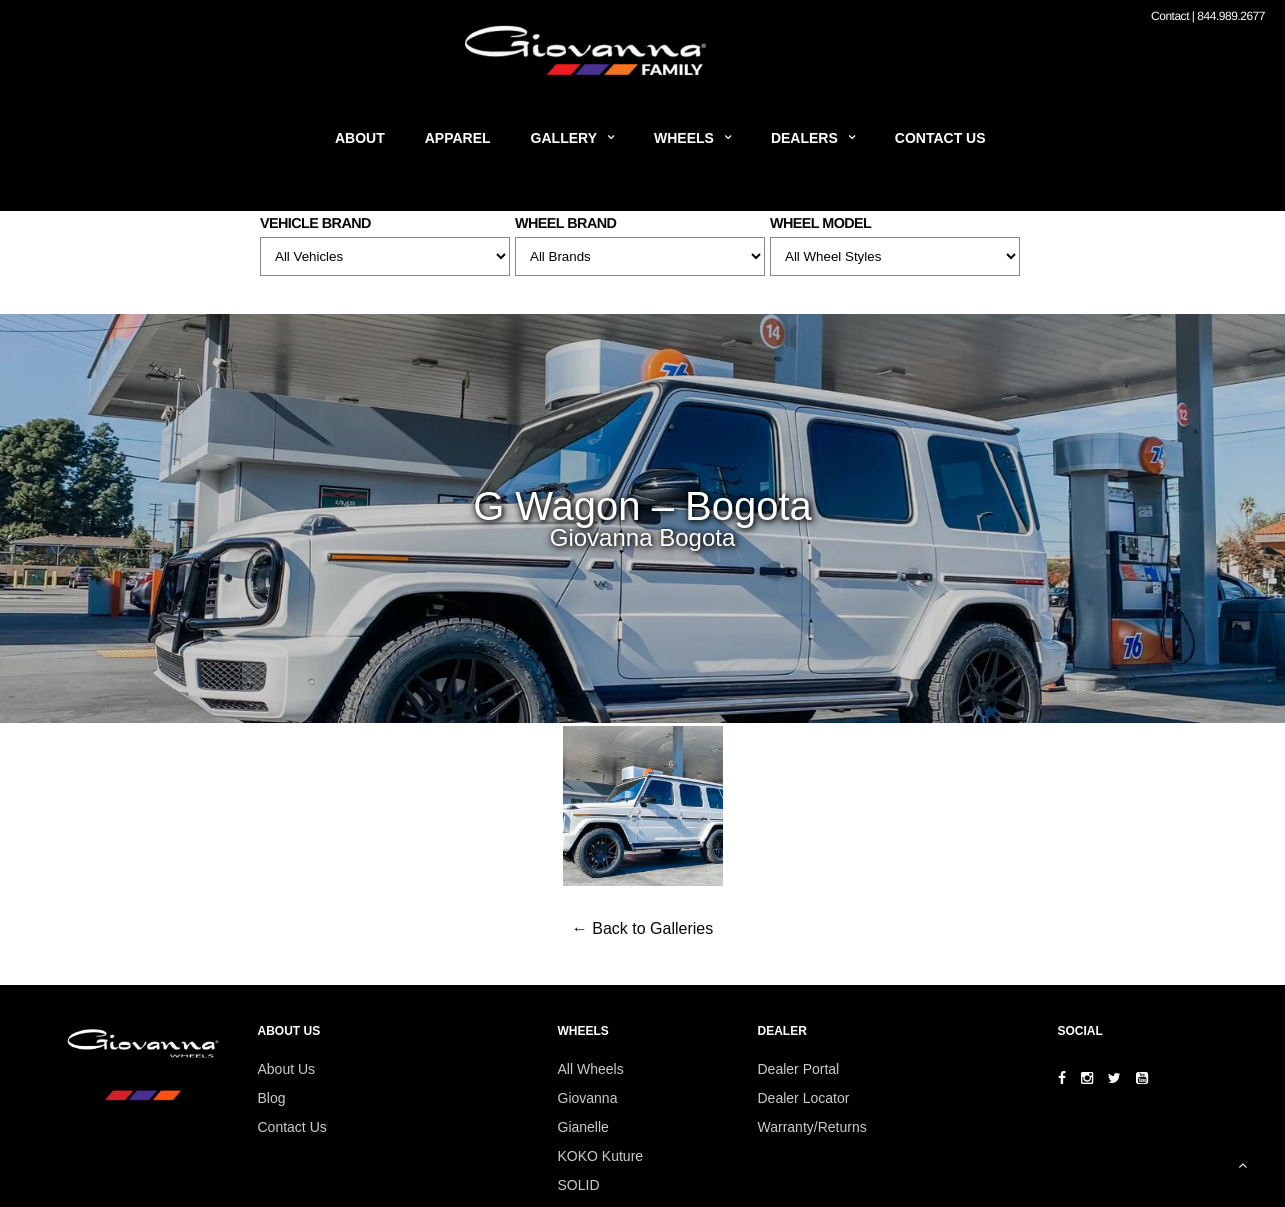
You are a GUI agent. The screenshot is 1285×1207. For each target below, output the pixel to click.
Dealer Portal (799, 1069)
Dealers (804, 138)
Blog (272, 1098)
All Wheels (591, 1069)
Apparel (458, 138)
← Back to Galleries (642, 928)
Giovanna (588, 1098)
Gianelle (583, 1127)
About (360, 138)
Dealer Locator (804, 1098)
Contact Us (940, 138)
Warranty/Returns (812, 1127)
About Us (287, 1069)
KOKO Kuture (601, 1156)
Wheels (684, 138)
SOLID (579, 1185)
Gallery (564, 138)
